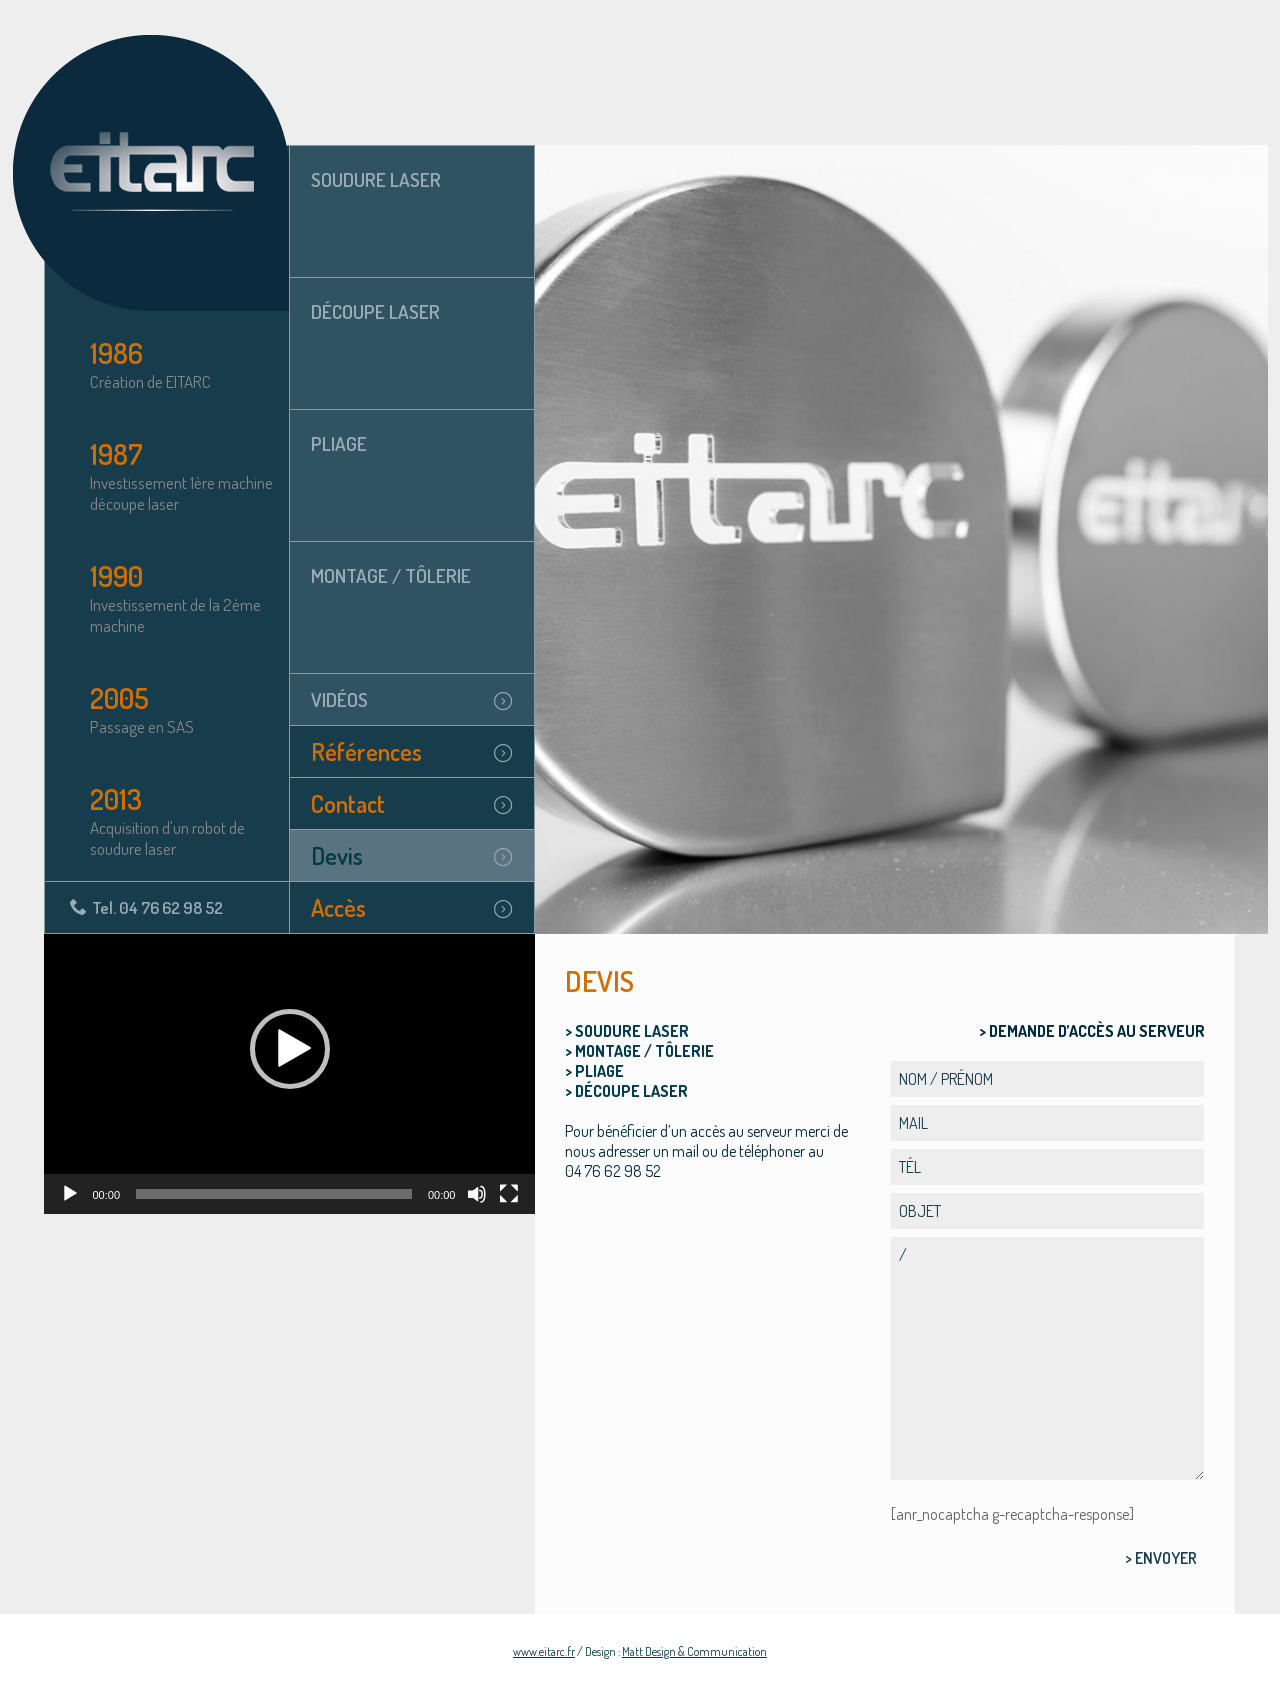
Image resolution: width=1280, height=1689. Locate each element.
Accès (338, 907)
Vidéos (339, 699)
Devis (337, 855)
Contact (348, 803)
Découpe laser (375, 311)
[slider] (274, 1194)
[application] (289, 1074)
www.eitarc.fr (544, 1651)
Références (366, 751)
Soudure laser (376, 179)
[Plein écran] (509, 1194)
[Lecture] (70, 1194)
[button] (290, 1049)
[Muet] (477, 1194)
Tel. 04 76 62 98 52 (157, 907)
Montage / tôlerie (391, 575)
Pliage (339, 443)
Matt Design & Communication (694, 1651)
